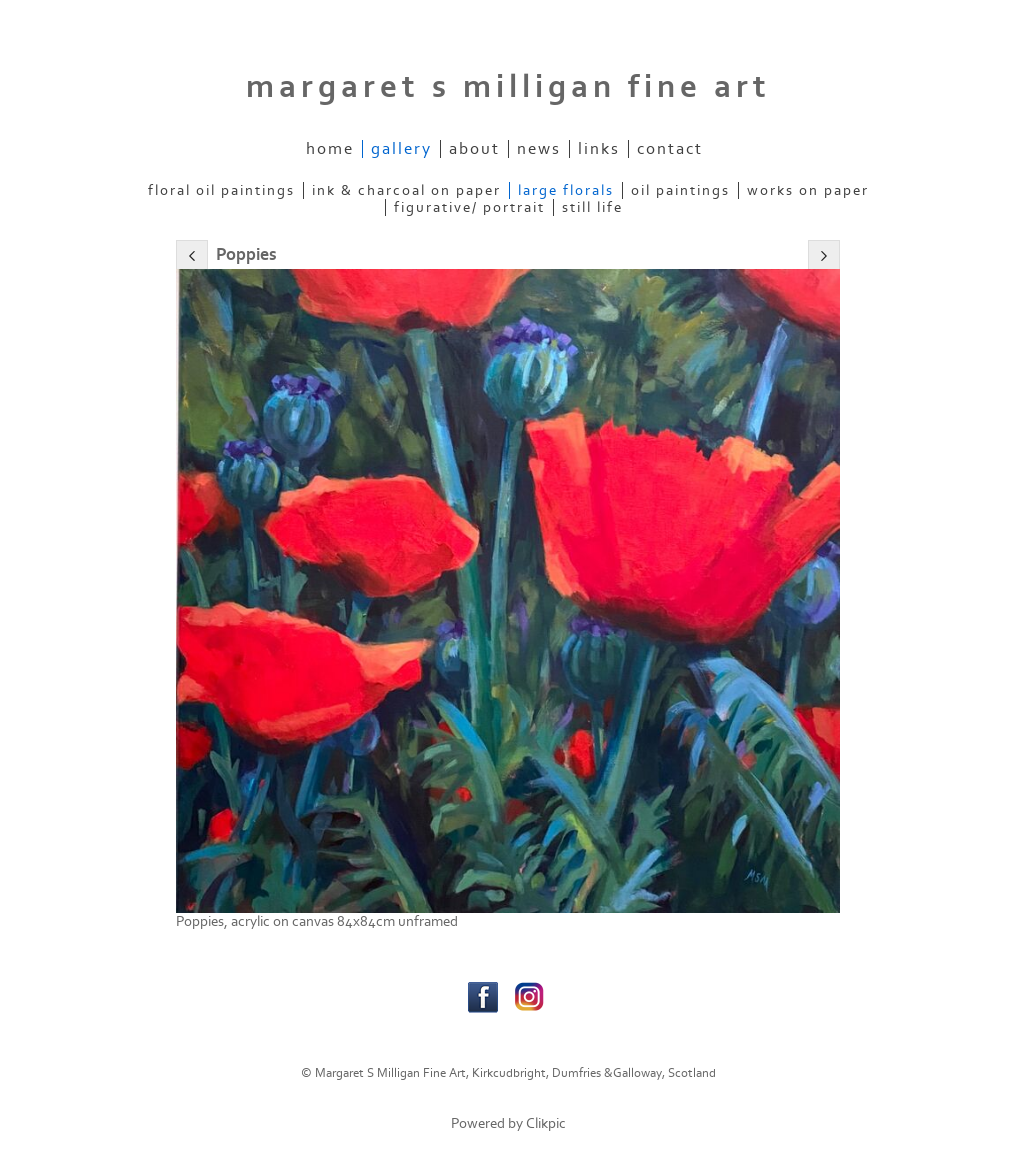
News (539, 149)
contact (670, 149)
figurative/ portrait (469, 207)
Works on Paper (808, 190)
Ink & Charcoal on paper (406, 190)
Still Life (592, 207)
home (330, 149)
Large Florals (566, 190)
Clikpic (546, 1123)
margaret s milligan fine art (508, 87)
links (599, 149)
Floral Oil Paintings (221, 190)
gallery (401, 149)
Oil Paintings (680, 190)
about (474, 149)
